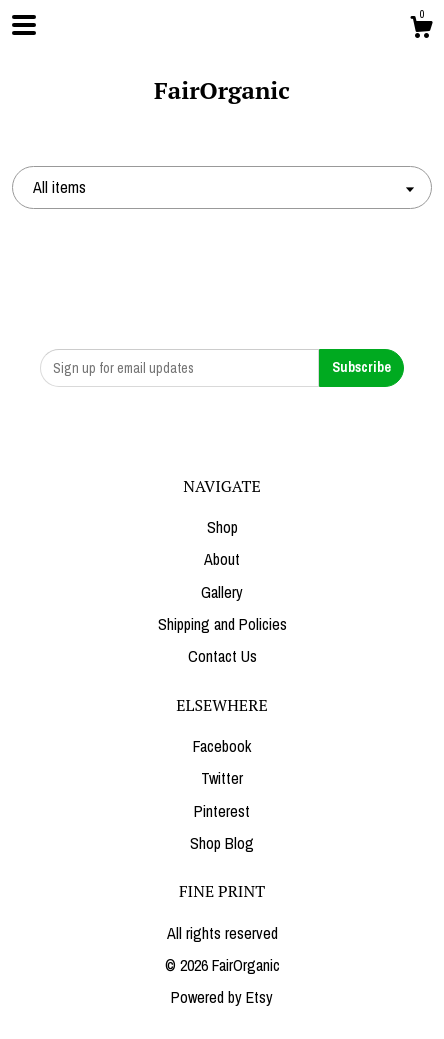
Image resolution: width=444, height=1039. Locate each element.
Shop (222, 527)
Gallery (222, 592)
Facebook (222, 746)
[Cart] (421, 30)
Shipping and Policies (222, 624)
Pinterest (222, 811)
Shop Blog (222, 843)
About (222, 559)
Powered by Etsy (222, 997)
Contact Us (222, 656)
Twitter (222, 778)
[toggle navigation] (24, 25)
